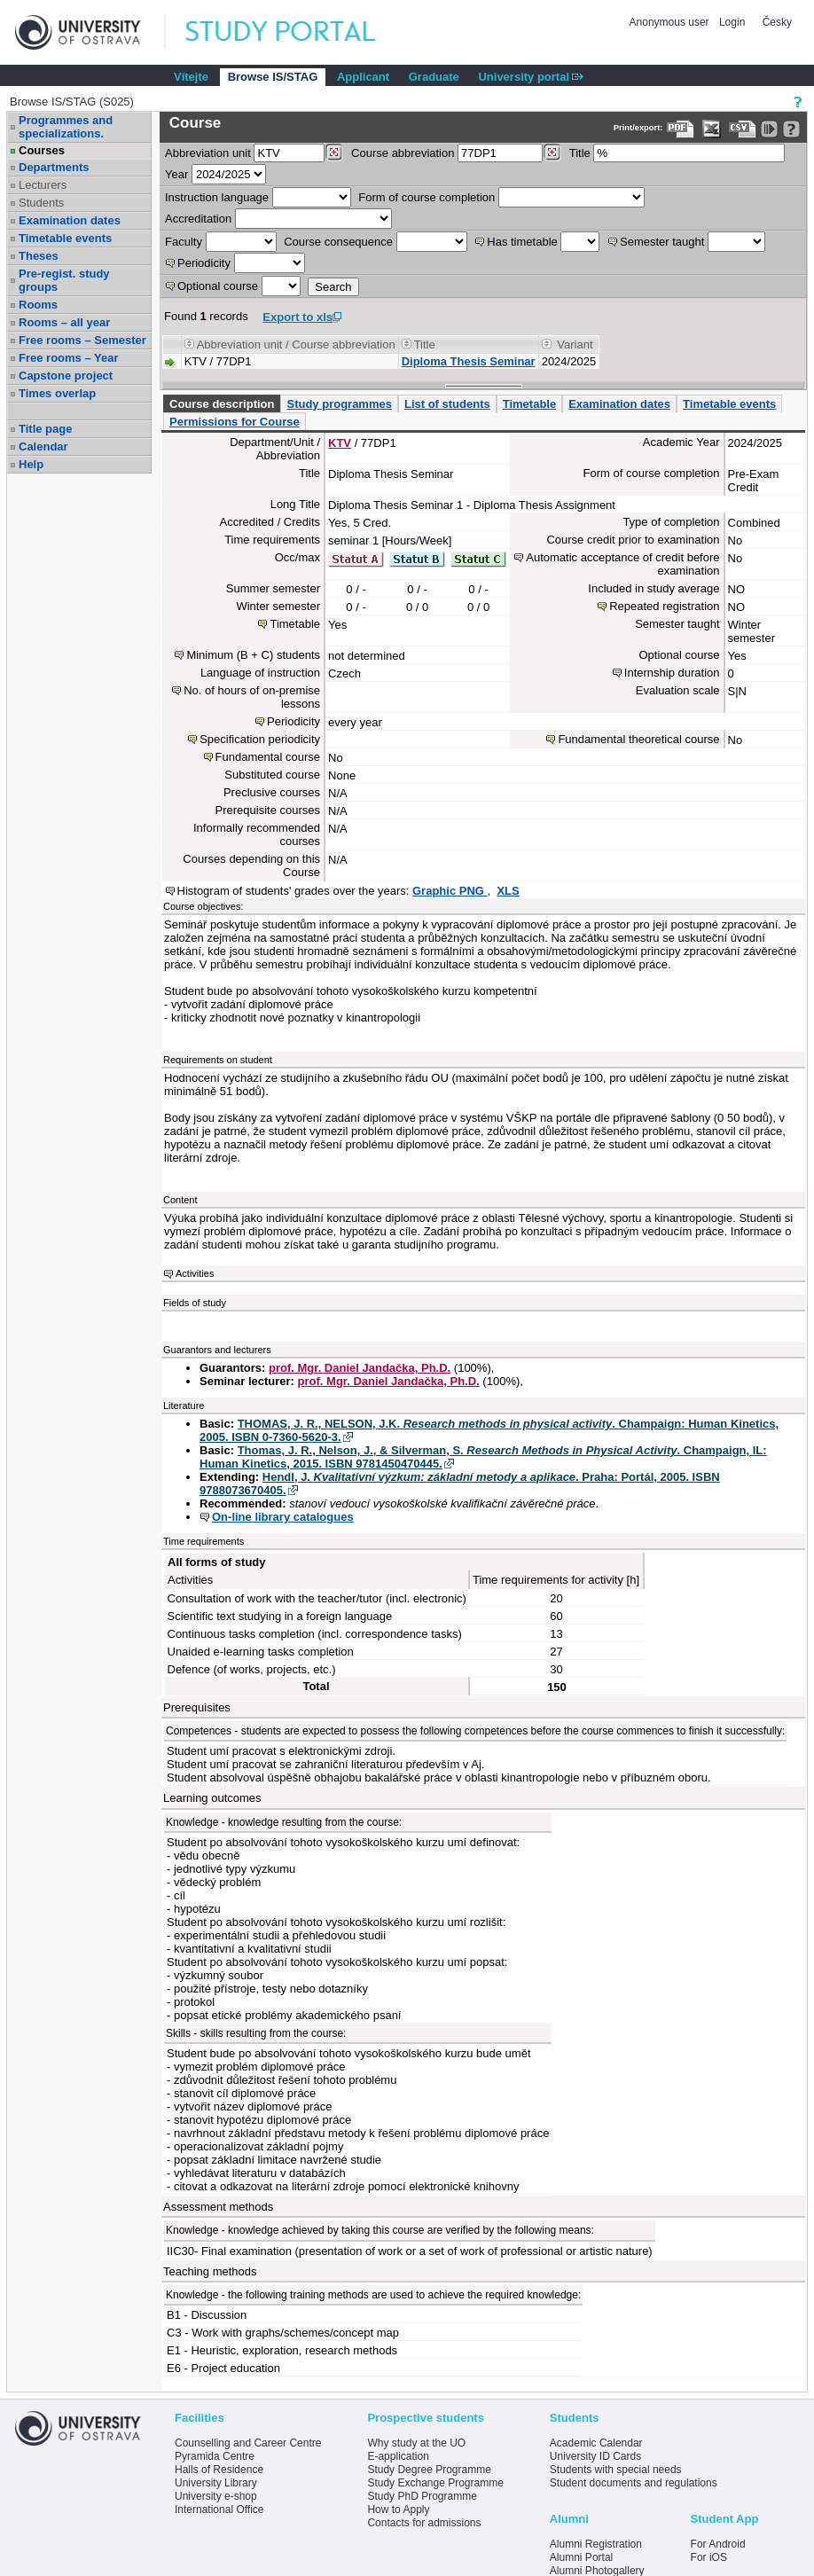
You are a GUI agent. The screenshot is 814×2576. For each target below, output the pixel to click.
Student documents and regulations (633, 2483)
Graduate (434, 76)
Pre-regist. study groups (64, 280)
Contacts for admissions (424, 2523)
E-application (397, 2456)
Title (580, 153)
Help (31, 464)
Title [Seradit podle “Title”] (424, 344)
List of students (447, 404)
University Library (216, 2483)
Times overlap (57, 393)
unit (208, 153)
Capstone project (66, 375)
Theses (39, 255)
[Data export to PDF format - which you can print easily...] (680, 129)
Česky (777, 22)
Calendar (43, 446)
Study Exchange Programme (435, 2483)
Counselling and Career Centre (248, 2443)
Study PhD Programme (421, 2496)
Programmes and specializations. (66, 127)
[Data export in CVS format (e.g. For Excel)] (742, 129)
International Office (219, 2509)
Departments (54, 167)
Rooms (38, 304)
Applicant (363, 76)
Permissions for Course (234, 421)
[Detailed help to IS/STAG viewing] (791, 129)
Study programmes (338, 404)
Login (732, 22)
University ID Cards (595, 2456)
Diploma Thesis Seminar (469, 361)
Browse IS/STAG (273, 76)
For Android (718, 2544)
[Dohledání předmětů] (552, 152)
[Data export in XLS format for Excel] (711, 129)
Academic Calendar (596, 2443)
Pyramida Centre (214, 2456)
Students (41, 202)
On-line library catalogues (283, 1516)
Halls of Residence (219, 2469)
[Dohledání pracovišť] (334, 152)
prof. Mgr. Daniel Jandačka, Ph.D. (359, 1367)
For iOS (709, 2557)
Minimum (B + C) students (253, 655)
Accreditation (198, 218)
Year (176, 174)
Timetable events (65, 238)
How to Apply (398, 2509)
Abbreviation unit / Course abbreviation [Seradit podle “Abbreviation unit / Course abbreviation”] (296, 344)
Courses (42, 150)
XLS (508, 890)
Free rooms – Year (69, 357)
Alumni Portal (581, 2557)
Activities (195, 1273)
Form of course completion (426, 197)
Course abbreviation (402, 153)
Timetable (529, 404)
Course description (221, 404)
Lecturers (43, 185)
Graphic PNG (450, 890)
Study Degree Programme (428, 2469)
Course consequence (338, 241)
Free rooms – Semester (82, 340)
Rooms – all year (64, 322)
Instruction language (217, 197)
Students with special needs (616, 2469)
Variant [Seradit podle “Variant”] (574, 344)
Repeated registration (664, 606)
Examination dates (70, 220)
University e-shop (216, 2496)
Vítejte (191, 76)
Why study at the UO (416, 2443)
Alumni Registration (596, 2544)
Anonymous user (671, 22)
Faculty (183, 241)
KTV (339, 443)
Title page (45, 428)
